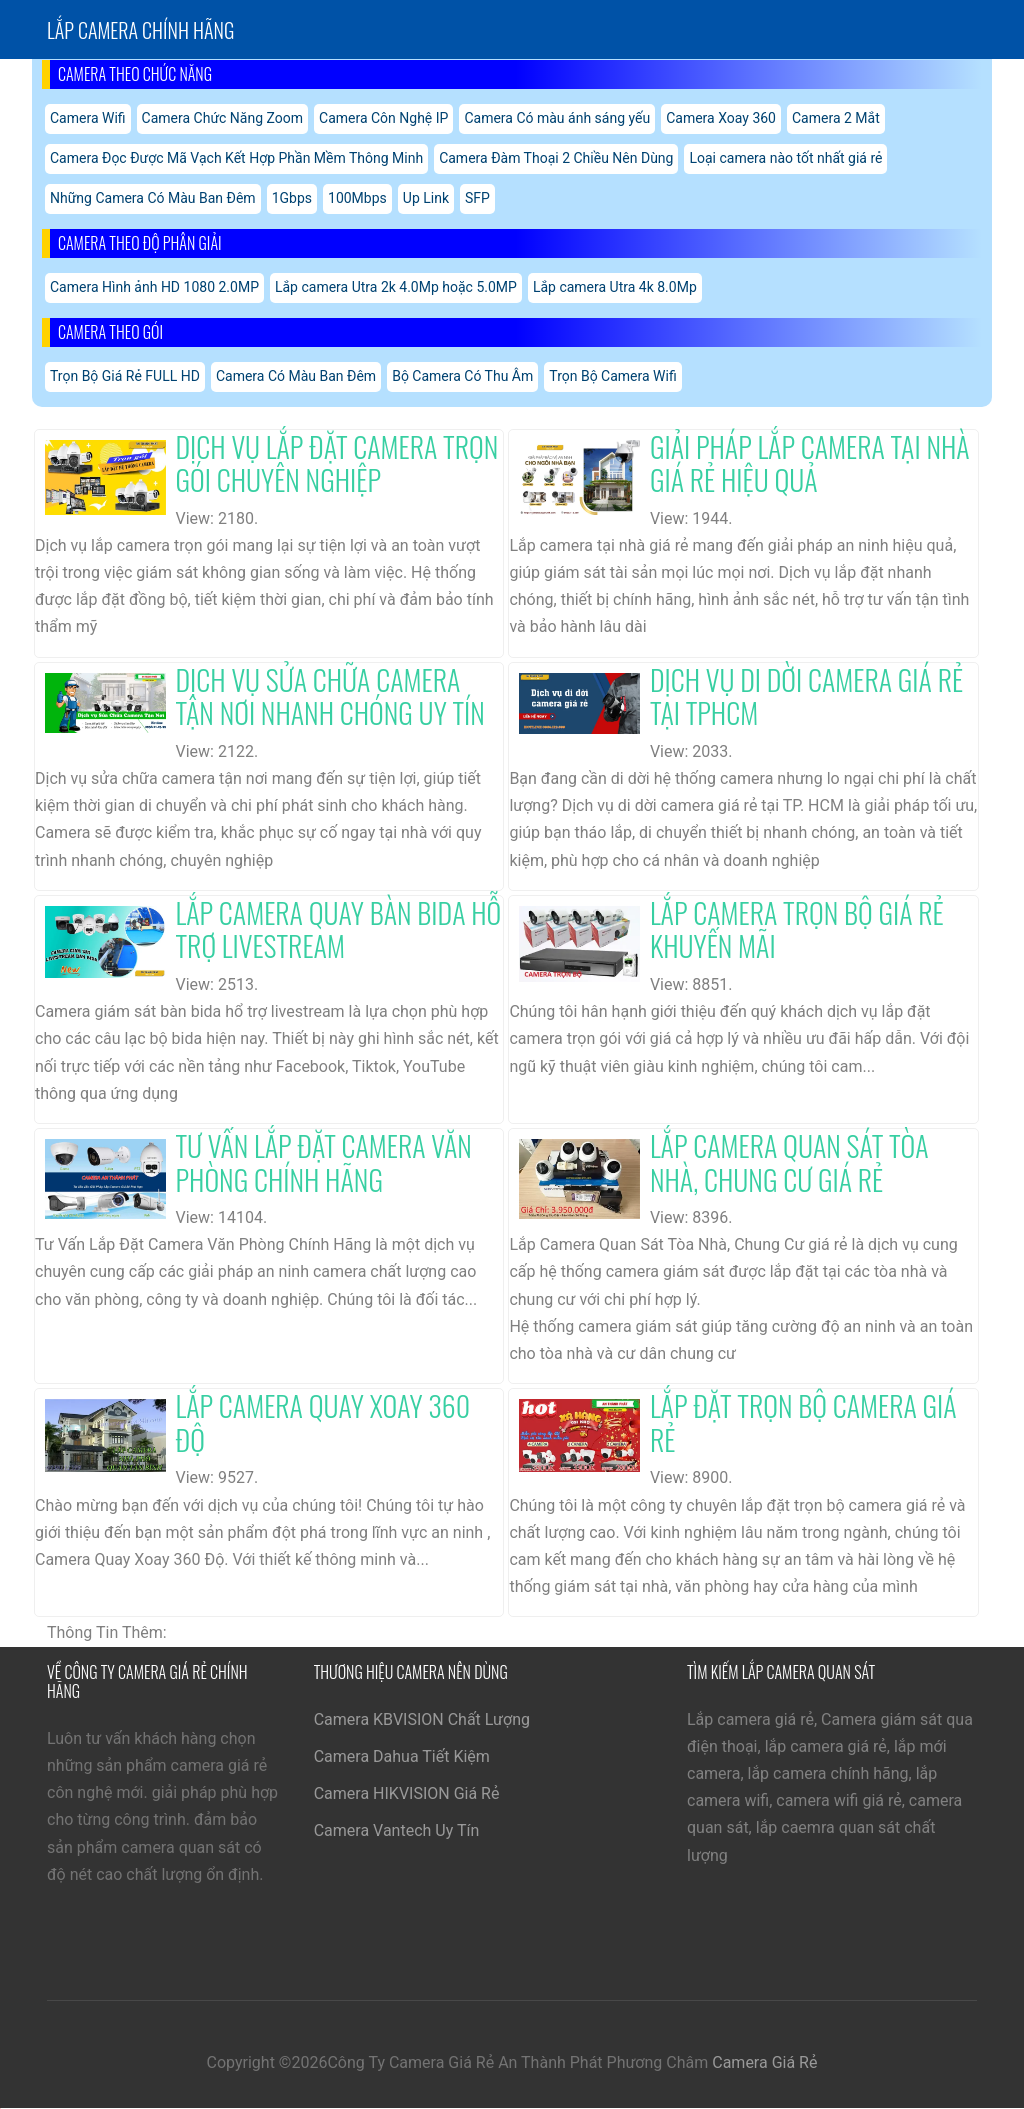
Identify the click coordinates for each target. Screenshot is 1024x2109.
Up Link (426, 198)
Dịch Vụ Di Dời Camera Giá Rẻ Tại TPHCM (806, 696)
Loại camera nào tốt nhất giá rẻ (785, 158)
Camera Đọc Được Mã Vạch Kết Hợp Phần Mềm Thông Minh (236, 158)
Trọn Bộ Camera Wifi (612, 376)
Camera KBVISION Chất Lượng (422, 1719)
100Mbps (357, 198)
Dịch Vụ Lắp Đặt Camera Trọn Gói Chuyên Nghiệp (337, 463)
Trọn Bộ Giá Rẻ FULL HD (125, 376)
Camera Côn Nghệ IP (383, 118)
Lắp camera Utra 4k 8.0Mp (615, 287)
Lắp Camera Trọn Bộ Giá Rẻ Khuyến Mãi (797, 929)
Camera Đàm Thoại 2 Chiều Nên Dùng (556, 158)
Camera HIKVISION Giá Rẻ (407, 1793)
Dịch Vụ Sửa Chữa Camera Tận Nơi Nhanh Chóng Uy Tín (330, 696)
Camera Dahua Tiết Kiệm (402, 1756)
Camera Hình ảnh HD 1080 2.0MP (154, 287)
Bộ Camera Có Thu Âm (462, 376)
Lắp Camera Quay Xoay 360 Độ (323, 1422)
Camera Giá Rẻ (764, 2062)
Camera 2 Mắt (836, 118)
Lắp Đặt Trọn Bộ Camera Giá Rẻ (803, 1422)
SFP (477, 198)
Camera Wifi (88, 118)
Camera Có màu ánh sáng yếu (557, 118)
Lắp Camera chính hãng (140, 30)
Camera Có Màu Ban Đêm (296, 376)
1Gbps (292, 198)
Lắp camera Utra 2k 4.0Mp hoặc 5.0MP (396, 287)
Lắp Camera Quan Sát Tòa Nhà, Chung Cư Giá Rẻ (789, 1162)
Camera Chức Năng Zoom (222, 118)
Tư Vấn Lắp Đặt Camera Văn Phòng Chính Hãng (324, 1162)
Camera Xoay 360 (721, 118)
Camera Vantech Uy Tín (397, 1830)
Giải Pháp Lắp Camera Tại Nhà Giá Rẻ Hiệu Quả (810, 463)
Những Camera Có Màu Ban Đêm (153, 198)
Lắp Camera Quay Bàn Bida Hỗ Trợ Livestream (339, 929)
